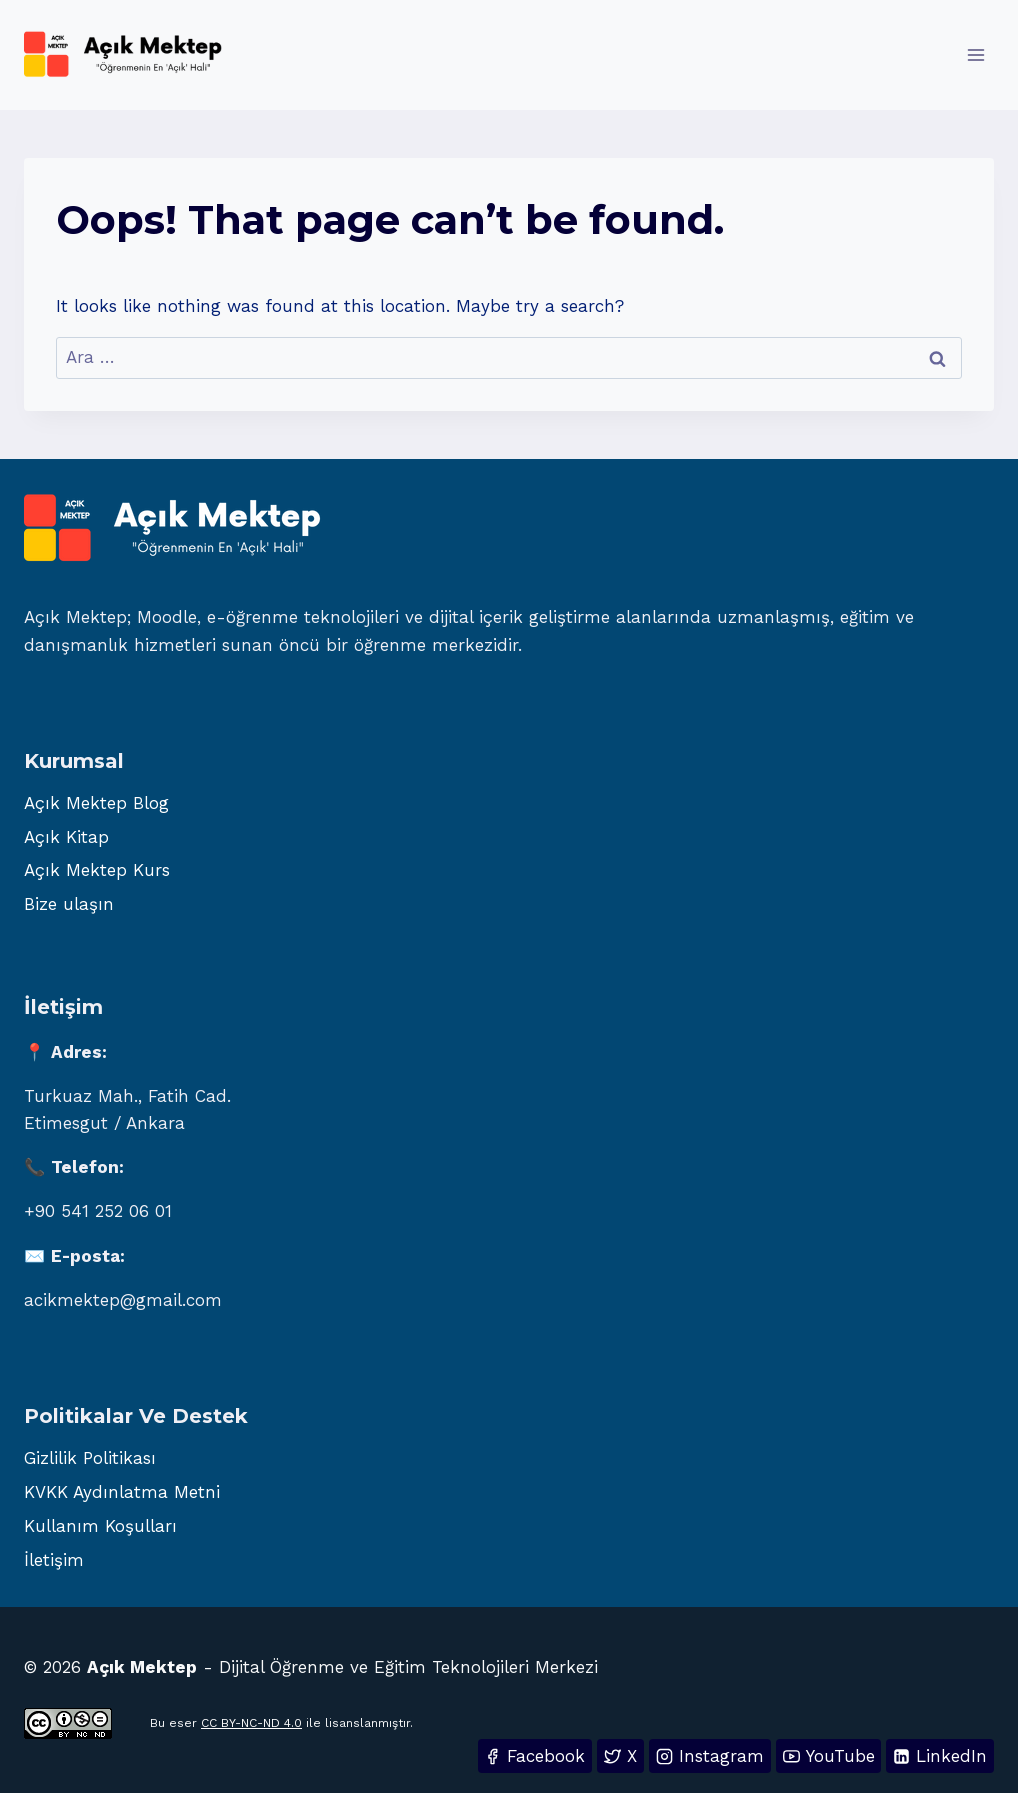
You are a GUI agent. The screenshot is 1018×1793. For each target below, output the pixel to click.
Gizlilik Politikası (90, 1458)
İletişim (54, 1560)
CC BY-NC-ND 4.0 (251, 1723)
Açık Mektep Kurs (97, 870)
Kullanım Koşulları (100, 1526)
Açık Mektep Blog (96, 803)
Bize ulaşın (69, 904)
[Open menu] (975, 54)
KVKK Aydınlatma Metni (122, 1492)
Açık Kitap (66, 837)
